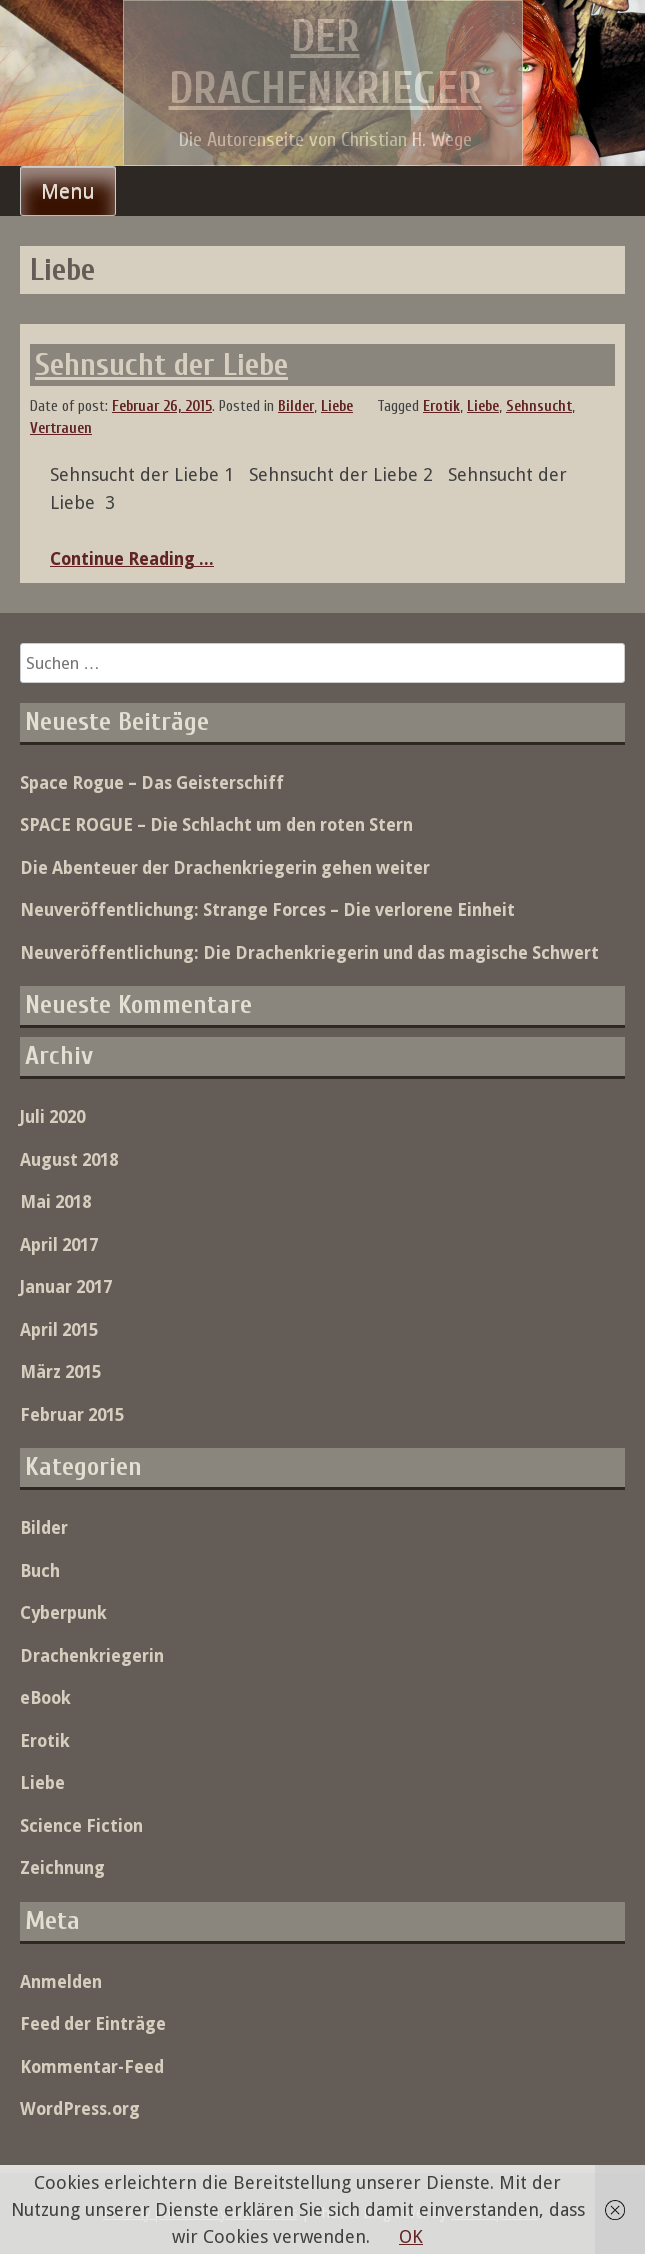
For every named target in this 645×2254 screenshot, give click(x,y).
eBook (45, 1698)
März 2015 (60, 1372)
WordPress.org (80, 2109)
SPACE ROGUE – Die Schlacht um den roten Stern (216, 825)
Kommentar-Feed (92, 2067)
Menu (68, 191)
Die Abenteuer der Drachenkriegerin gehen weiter (225, 868)
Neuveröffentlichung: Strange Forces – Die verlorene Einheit (267, 910)
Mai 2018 (55, 1202)
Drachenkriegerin (92, 1656)
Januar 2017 (66, 1287)
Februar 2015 (72, 1415)
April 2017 (59, 1245)
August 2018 (69, 1160)
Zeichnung (62, 1868)
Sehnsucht (539, 406)
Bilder (296, 406)
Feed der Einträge (93, 2024)
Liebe (337, 406)
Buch (40, 1571)
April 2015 (59, 1330)
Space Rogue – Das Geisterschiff (152, 783)
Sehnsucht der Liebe (161, 364)
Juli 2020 (52, 1117)
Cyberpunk (63, 1613)
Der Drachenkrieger (325, 63)
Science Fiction (81, 1826)
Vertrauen (61, 428)
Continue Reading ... (132, 559)
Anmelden (61, 1982)
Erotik (441, 406)
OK (411, 2236)
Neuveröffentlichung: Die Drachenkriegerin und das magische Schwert (309, 953)
